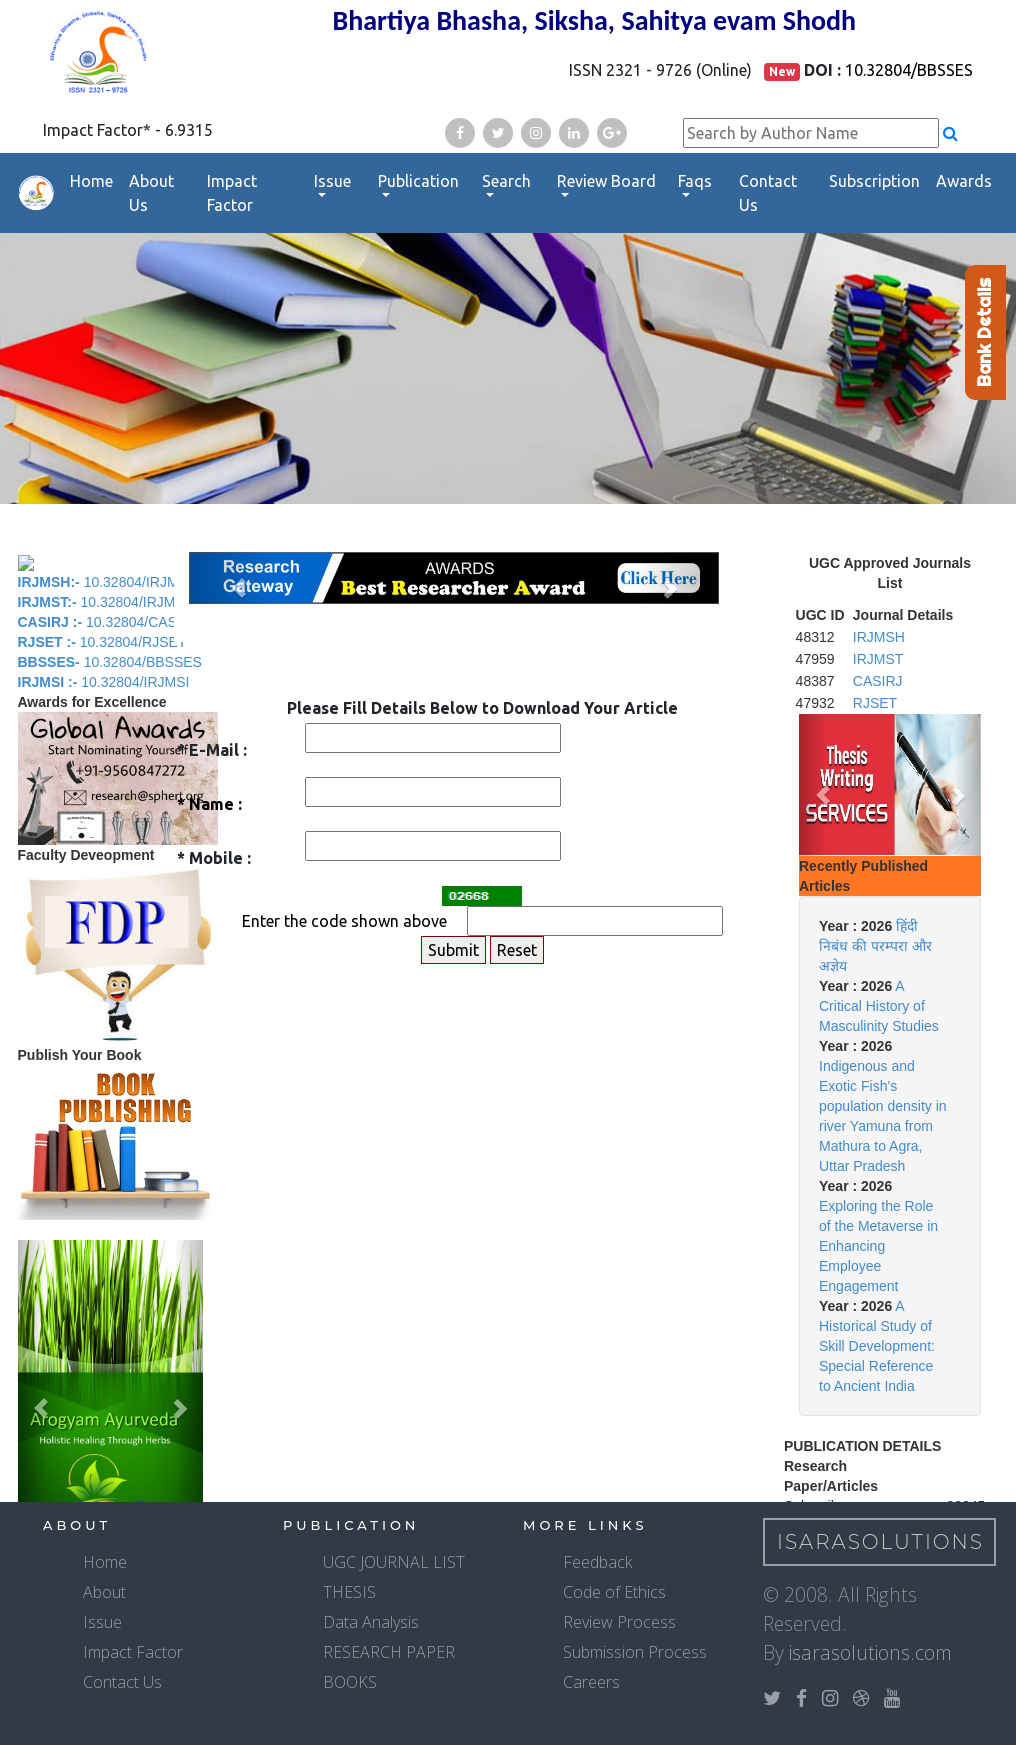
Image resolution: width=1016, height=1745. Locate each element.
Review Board (606, 181)
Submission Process (635, 1652)
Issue (332, 181)
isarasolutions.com (870, 1652)
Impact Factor (232, 193)
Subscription (874, 181)
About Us (151, 193)
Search (506, 181)
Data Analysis (371, 1622)
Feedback (597, 1562)
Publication (418, 181)
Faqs (695, 181)
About (104, 1592)
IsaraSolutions (880, 1542)
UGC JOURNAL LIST (394, 1562)
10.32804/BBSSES (909, 70)
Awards (964, 181)
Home (91, 181)
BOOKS (350, 1682)
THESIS (349, 1592)
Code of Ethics (614, 1592)
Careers (591, 1682)
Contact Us (768, 193)
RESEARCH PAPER (389, 1652)
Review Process (619, 1622)
